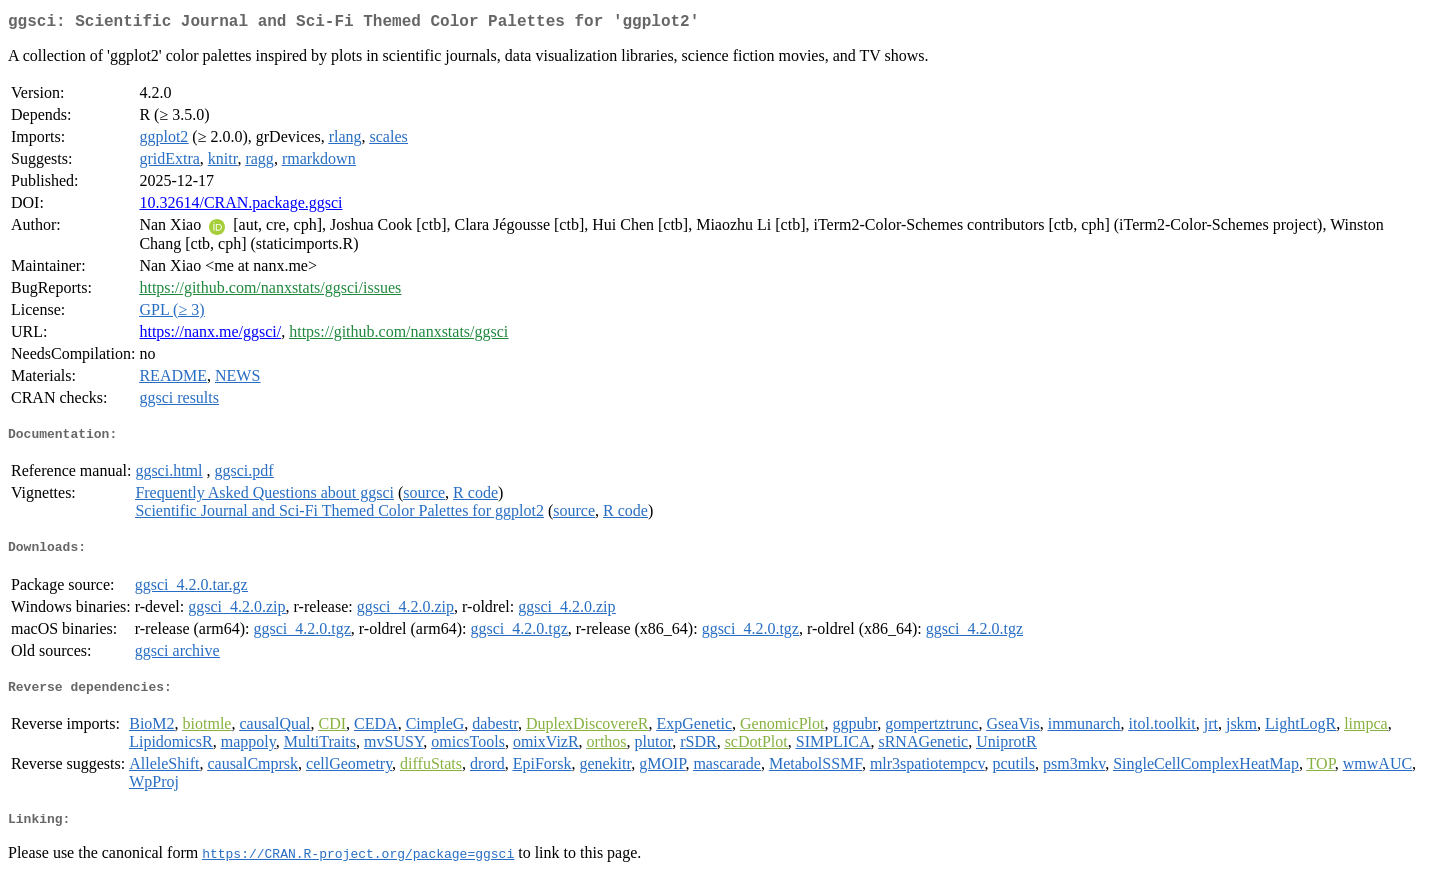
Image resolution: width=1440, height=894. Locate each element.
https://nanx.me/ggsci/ (210, 335)
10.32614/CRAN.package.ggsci (240, 206)
